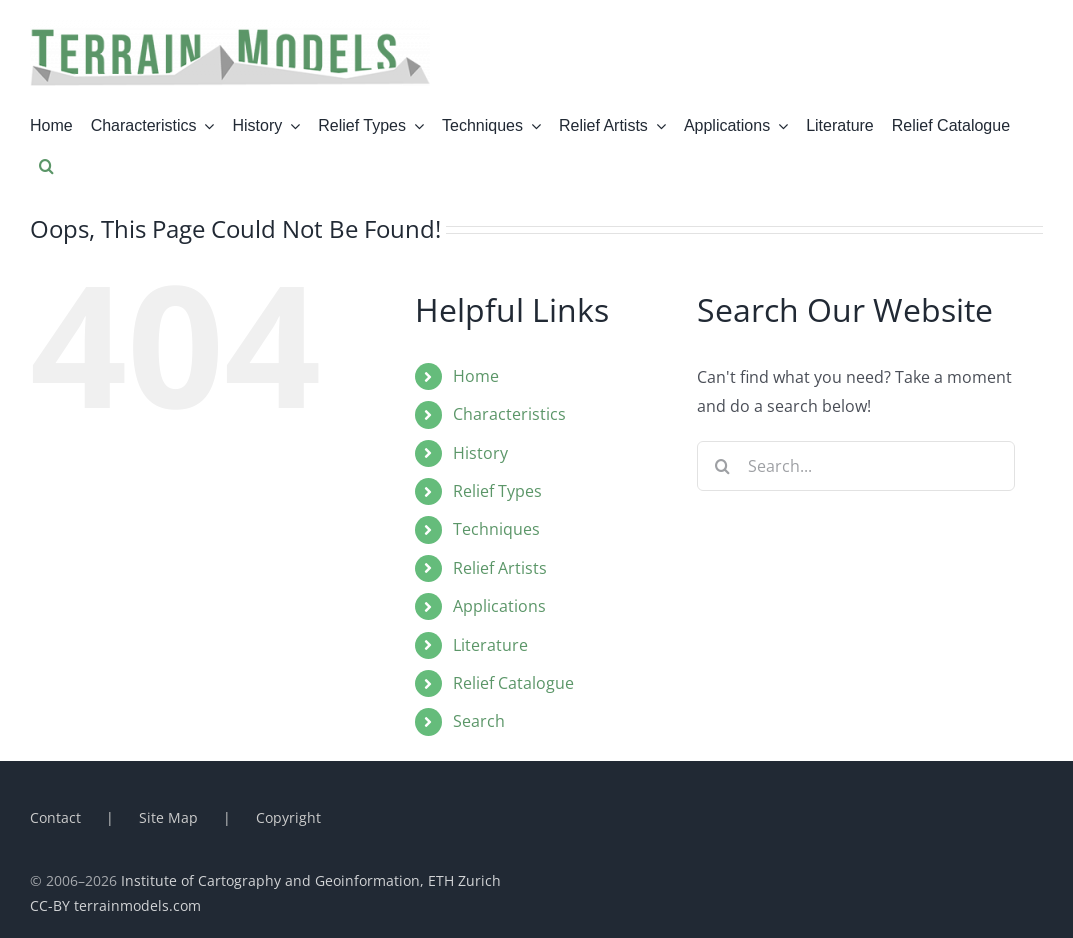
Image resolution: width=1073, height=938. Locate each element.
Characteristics (509, 414)
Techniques (496, 529)
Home (476, 376)
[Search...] (856, 466)
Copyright (288, 817)
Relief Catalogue (513, 683)
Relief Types (497, 491)
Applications (499, 606)
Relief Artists (500, 568)
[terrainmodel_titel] (230, 28)
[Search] (722, 466)
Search (479, 721)
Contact (55, 817)
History (480, 453)
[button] (46, 166)
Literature (490, 645)
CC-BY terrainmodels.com (115, 905)
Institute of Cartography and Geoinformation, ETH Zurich (311, 880)
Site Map (168, 817)
